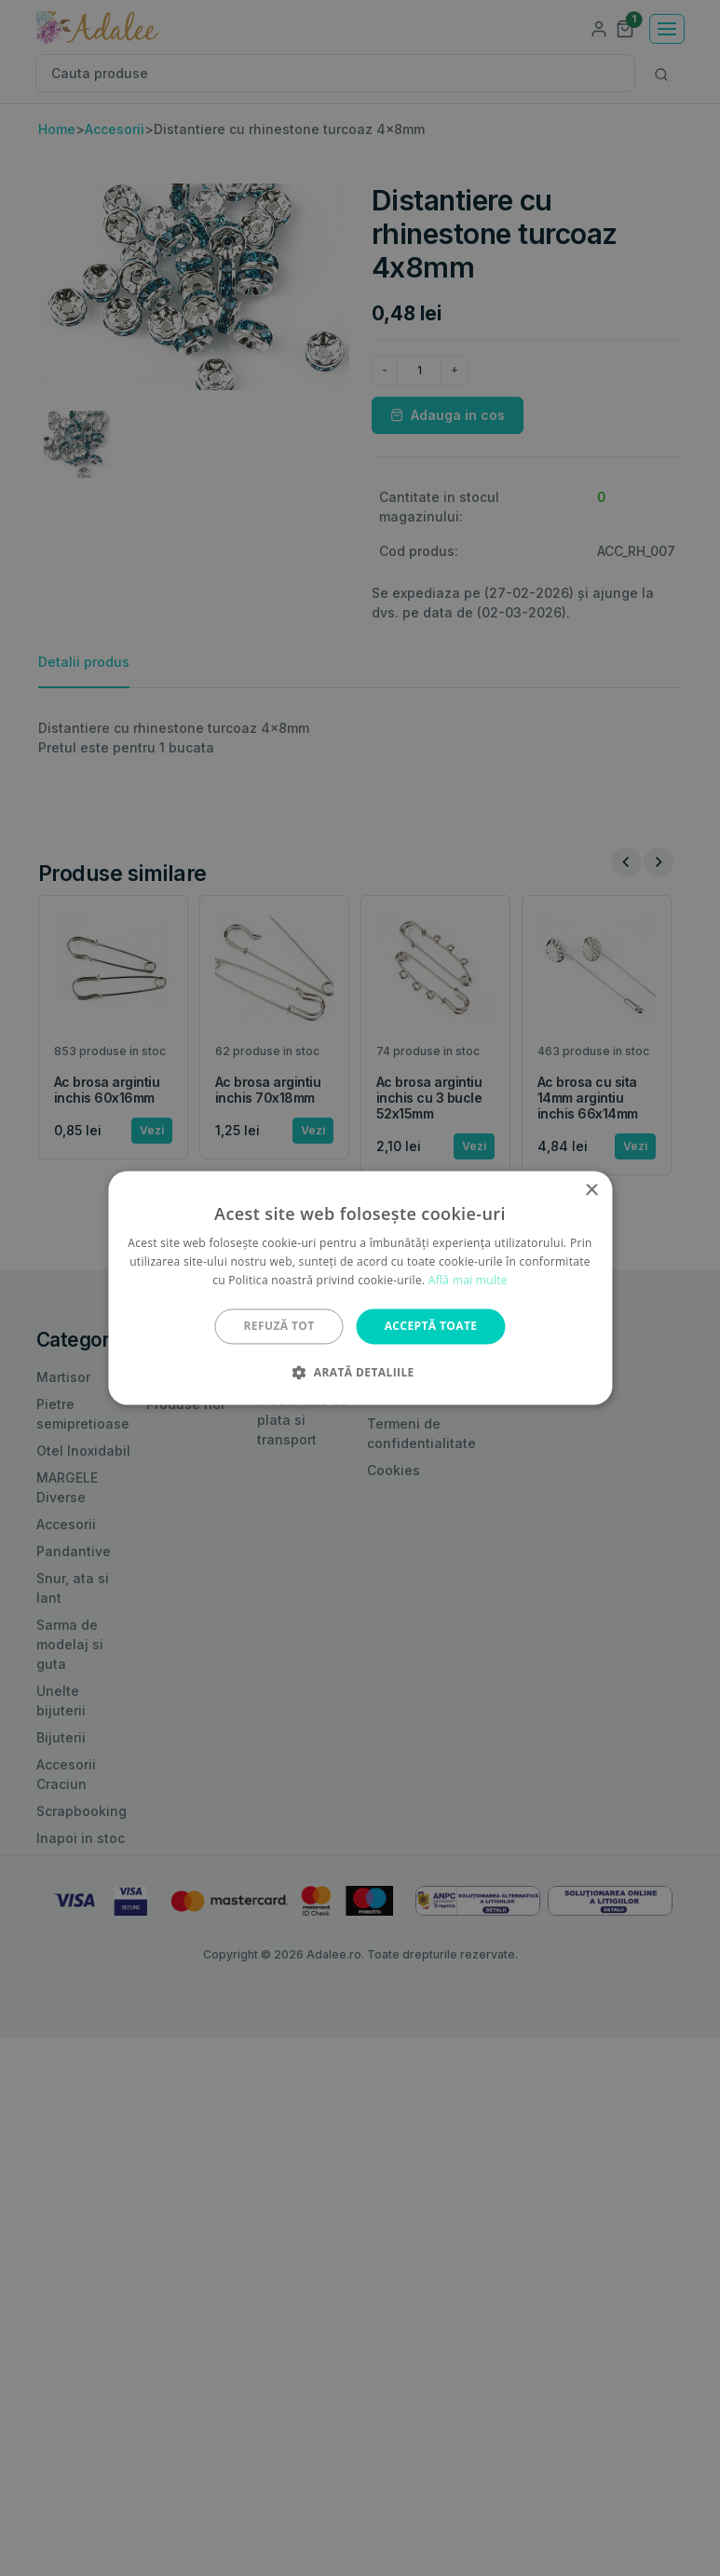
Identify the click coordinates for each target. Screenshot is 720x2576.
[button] (360, 1372)
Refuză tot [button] (279, 1326)
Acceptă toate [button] (431, 1326)
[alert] (360, 1288)
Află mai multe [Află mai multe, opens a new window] (468, 1280)
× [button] (591, 1191)
